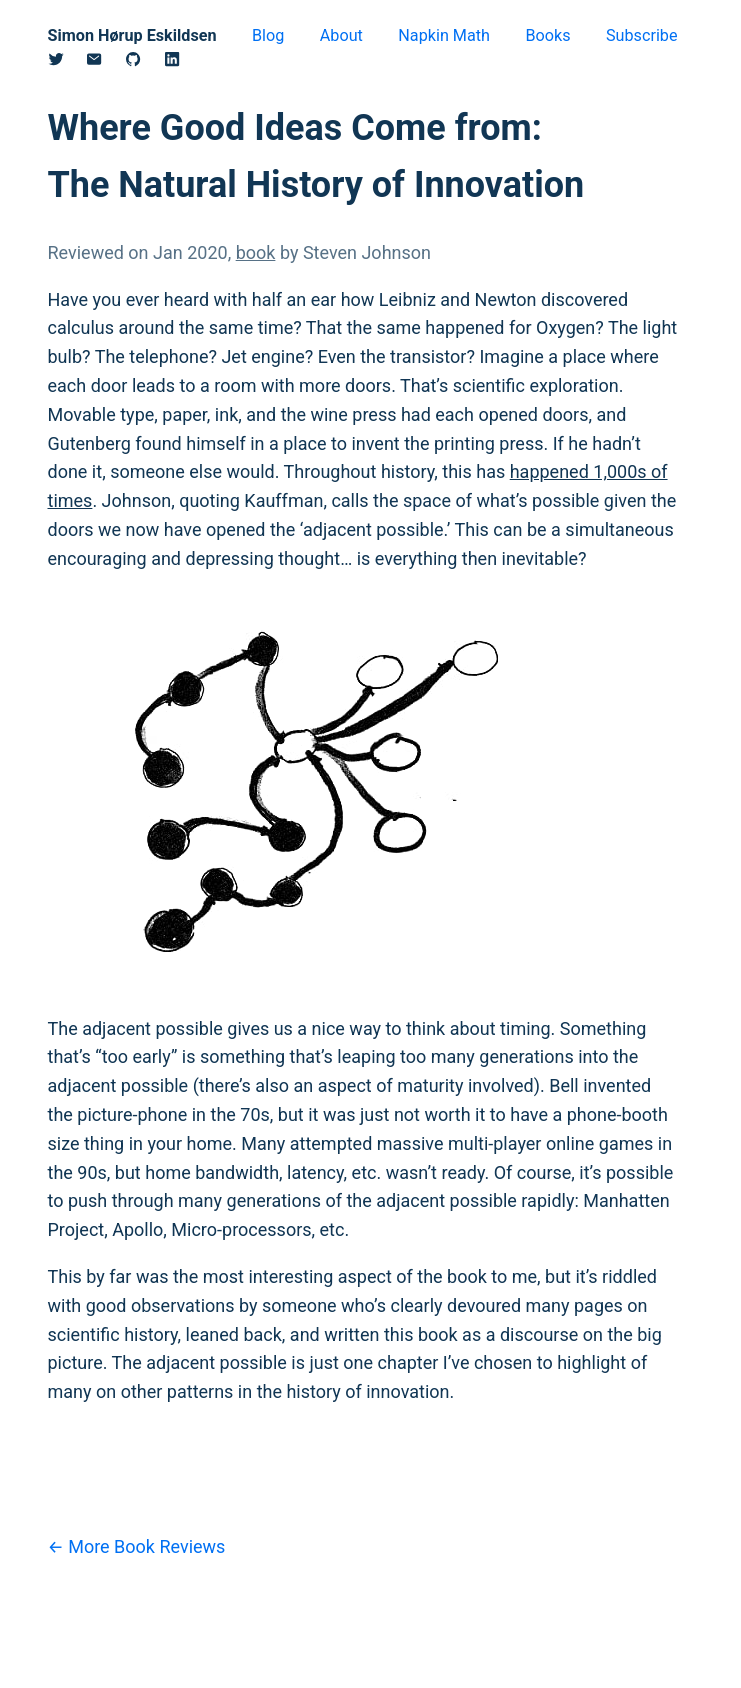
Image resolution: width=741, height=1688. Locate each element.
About (341, 35)
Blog (268, 35)
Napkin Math (444, 35)
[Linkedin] (183, 62)
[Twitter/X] (67, 62)
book (256, 252)
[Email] (105, 62)
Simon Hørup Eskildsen (132, 35)
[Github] (144, 62)
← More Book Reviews (137, 1546)
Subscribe (642, 35)
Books (547, 35)
